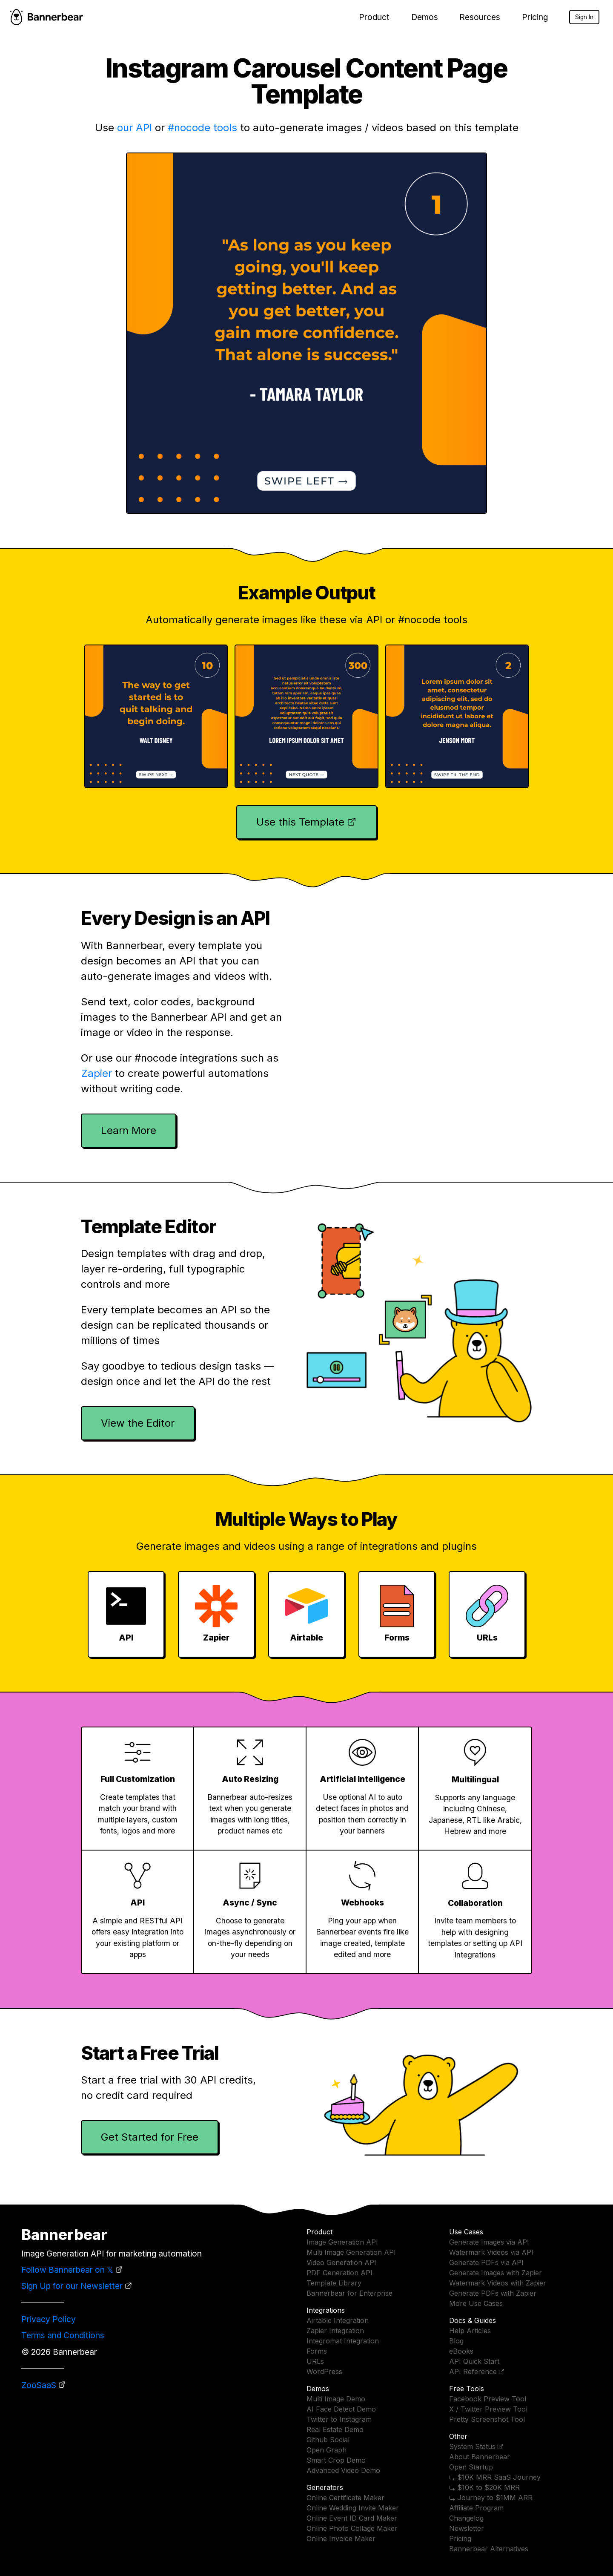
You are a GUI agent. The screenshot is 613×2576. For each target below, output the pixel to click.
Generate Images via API (489, 2242)
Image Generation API (342, 2242)
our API (134, 127)
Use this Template (300, 822)
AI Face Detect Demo (341, 2409)
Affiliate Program (476, 2508)
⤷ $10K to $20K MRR (484, 2487)
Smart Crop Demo (336, 2460)
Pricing (535, 17)
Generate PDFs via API (486, 2262)
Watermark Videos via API (491, 2252)
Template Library (333, 2283)
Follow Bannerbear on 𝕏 (67, 2270)
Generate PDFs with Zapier (492, 2293)
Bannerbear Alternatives (488, 2548)
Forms (316, 2351)
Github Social (327, 2439)
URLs (315, 2361)
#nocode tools (202, 127)
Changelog (466, 2518)
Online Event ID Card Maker (351, 2518)
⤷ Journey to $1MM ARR (491, 2497)
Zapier (96, 1073)
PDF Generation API (339, 2272)
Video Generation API (341, 2262)
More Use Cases (476, 2303)
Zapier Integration (335, 2330)
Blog (456, 2341)
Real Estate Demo (335, 2429)
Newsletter (466, 2528)
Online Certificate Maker (345, 2497)
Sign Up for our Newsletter (72, 2286)
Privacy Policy (48, 2319)
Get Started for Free (149, 2137)
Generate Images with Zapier (495, 2272)
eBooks (461, 2351)
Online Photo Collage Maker (352, 2528)
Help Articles (470, 2330)
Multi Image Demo (335, 2399)
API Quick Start (474, 2361)
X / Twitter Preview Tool (488, 2409)
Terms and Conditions (62, 2335)
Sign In (584, 17)
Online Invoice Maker (340, 2538)
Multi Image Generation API (351, 2252)
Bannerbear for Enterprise (349, 2293)
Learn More (128, 1130)
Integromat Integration (342, 2341)
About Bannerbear (479, 2456)
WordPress (324, 2371)
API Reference (473, 2371)
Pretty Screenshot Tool (487, 2419)
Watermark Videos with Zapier (497, 2283)
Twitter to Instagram (339, 2419)
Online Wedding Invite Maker (352, 2508)
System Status (472, 2446)
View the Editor (138, 1423)
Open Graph (326, 2450)
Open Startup (471, 2467)
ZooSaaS (38, 2385)
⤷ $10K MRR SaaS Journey (495, 2477)
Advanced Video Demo (343, 2470)
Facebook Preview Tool (487, 2399)
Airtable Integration (337, 2320)
